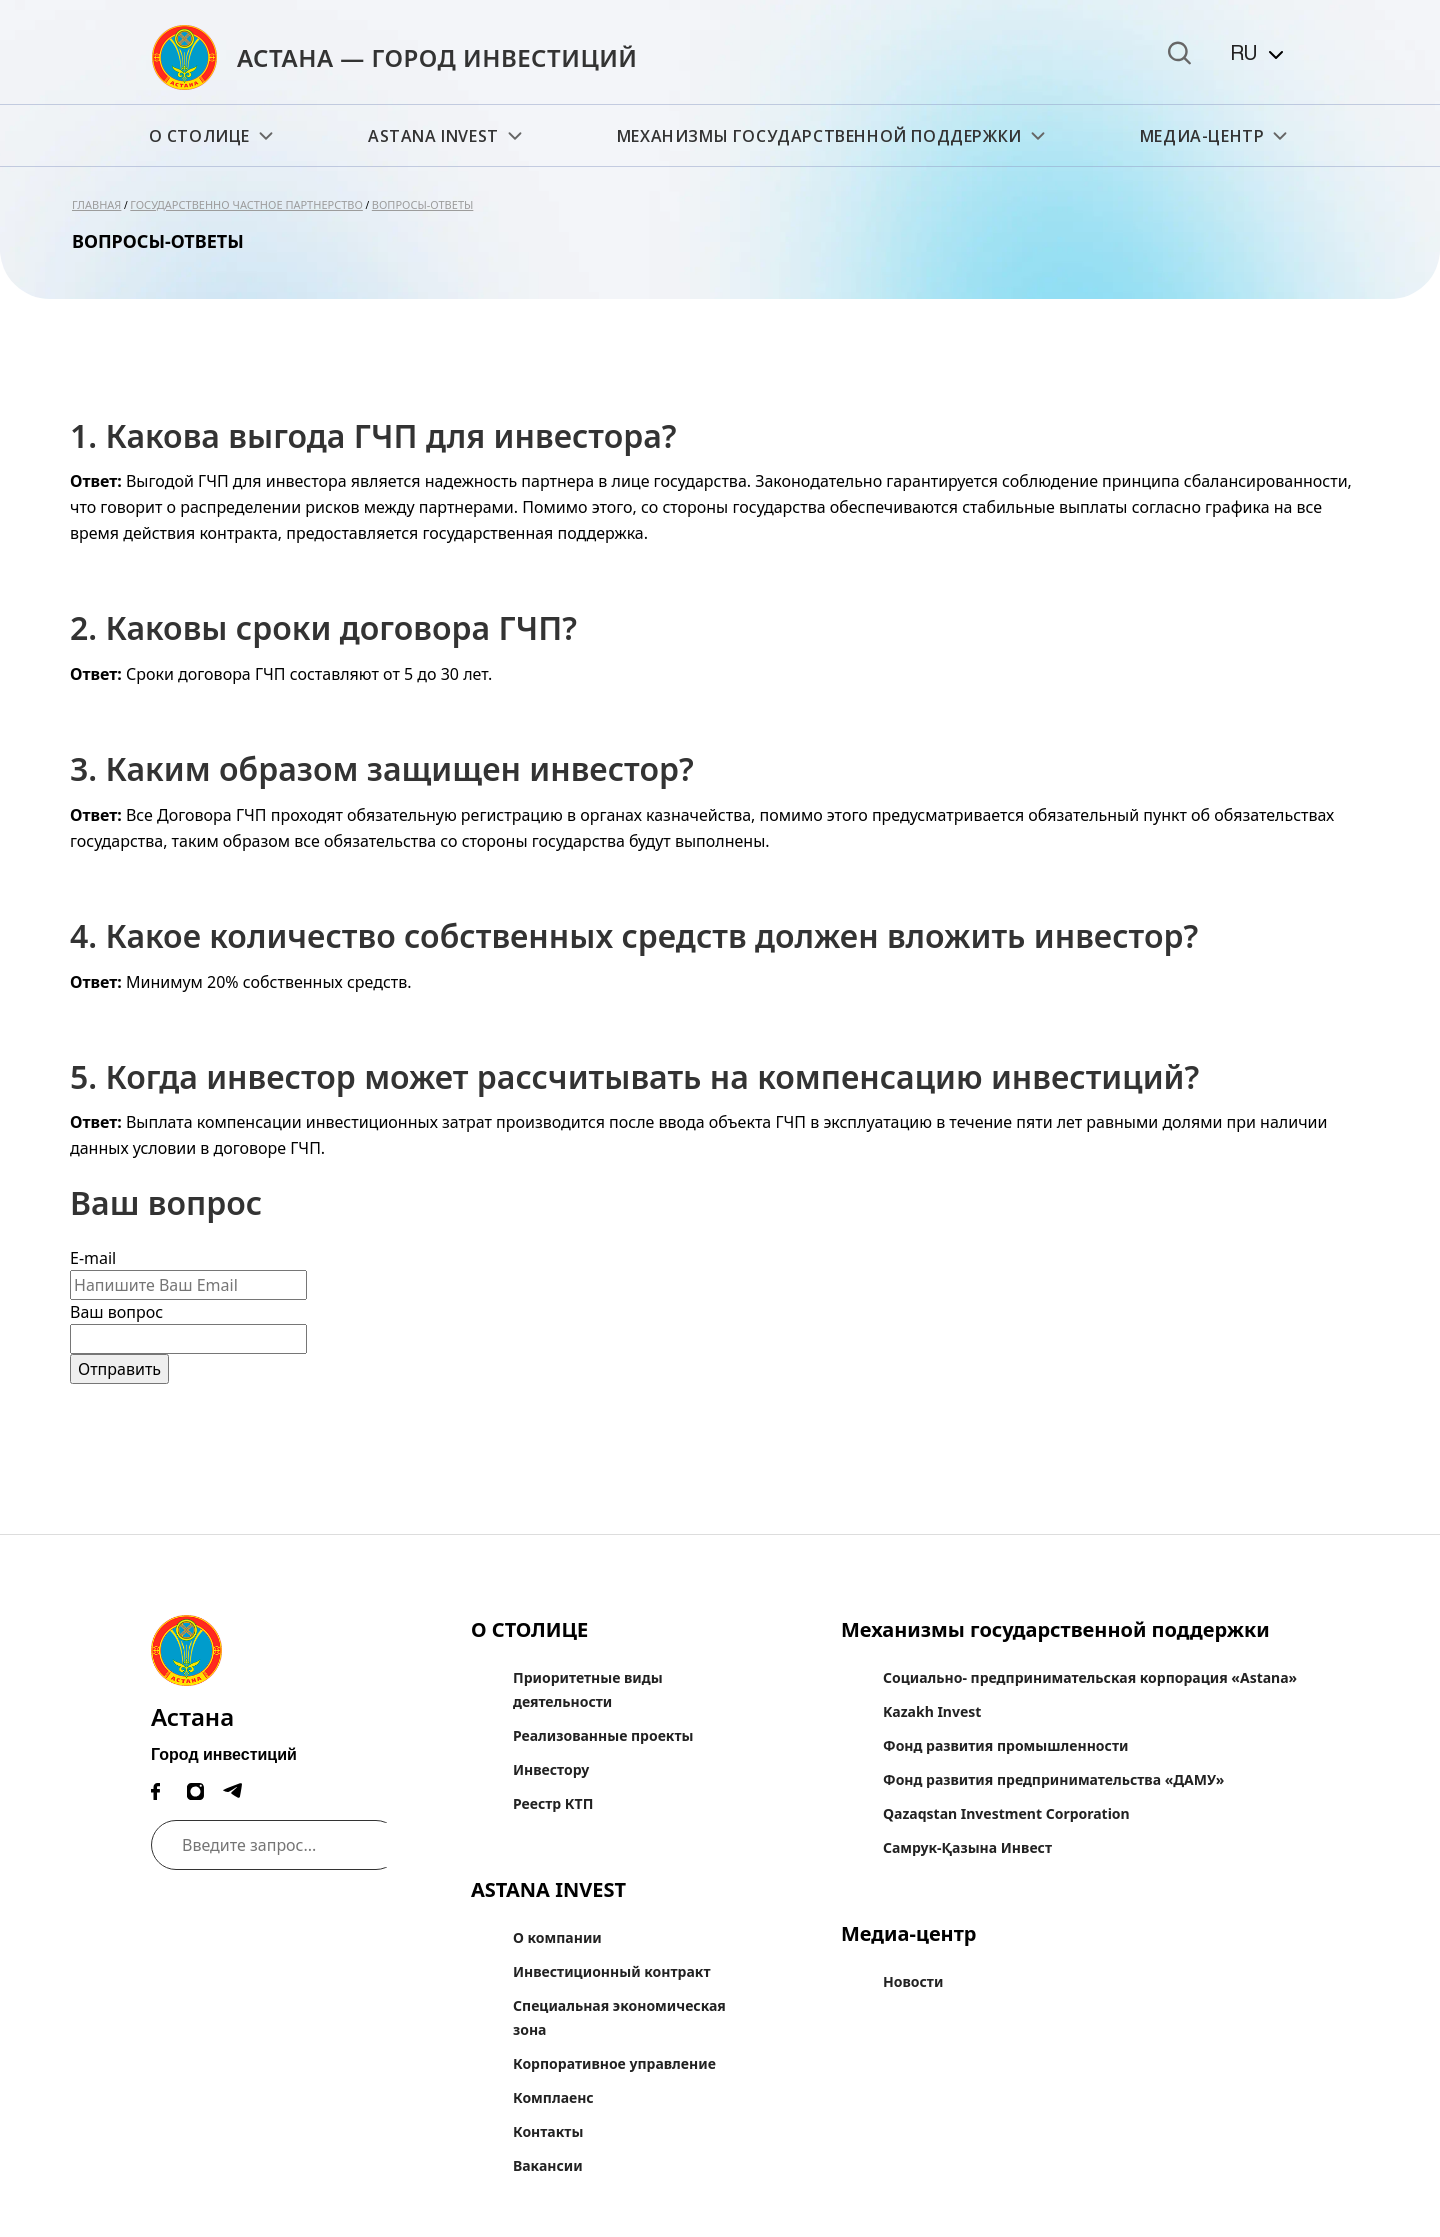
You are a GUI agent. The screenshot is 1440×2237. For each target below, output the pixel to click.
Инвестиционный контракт (611, 1971)
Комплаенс (553, 2097)
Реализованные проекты (603, 1735)
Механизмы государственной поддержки (833, 136)
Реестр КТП (553, 1803)
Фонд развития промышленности (1005, 1745)
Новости (913, 1981)
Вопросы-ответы (423, 204)
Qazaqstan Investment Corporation (1006, 1813)
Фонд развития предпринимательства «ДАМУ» (1053, 1779)
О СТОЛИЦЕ (213, 136)
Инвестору (551, 1769)
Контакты (548, 2131)
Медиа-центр (1216, 136)
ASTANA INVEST (447, 136)
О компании (557, 1937)
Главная (96, 204)
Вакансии (548, 2165)
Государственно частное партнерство (246, 204)
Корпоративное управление (614, 2063)
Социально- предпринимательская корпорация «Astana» (1090, 1677)
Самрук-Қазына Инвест (967, 1847)
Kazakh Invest (932, 1711)
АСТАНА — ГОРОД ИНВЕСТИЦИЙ (437, 57)
